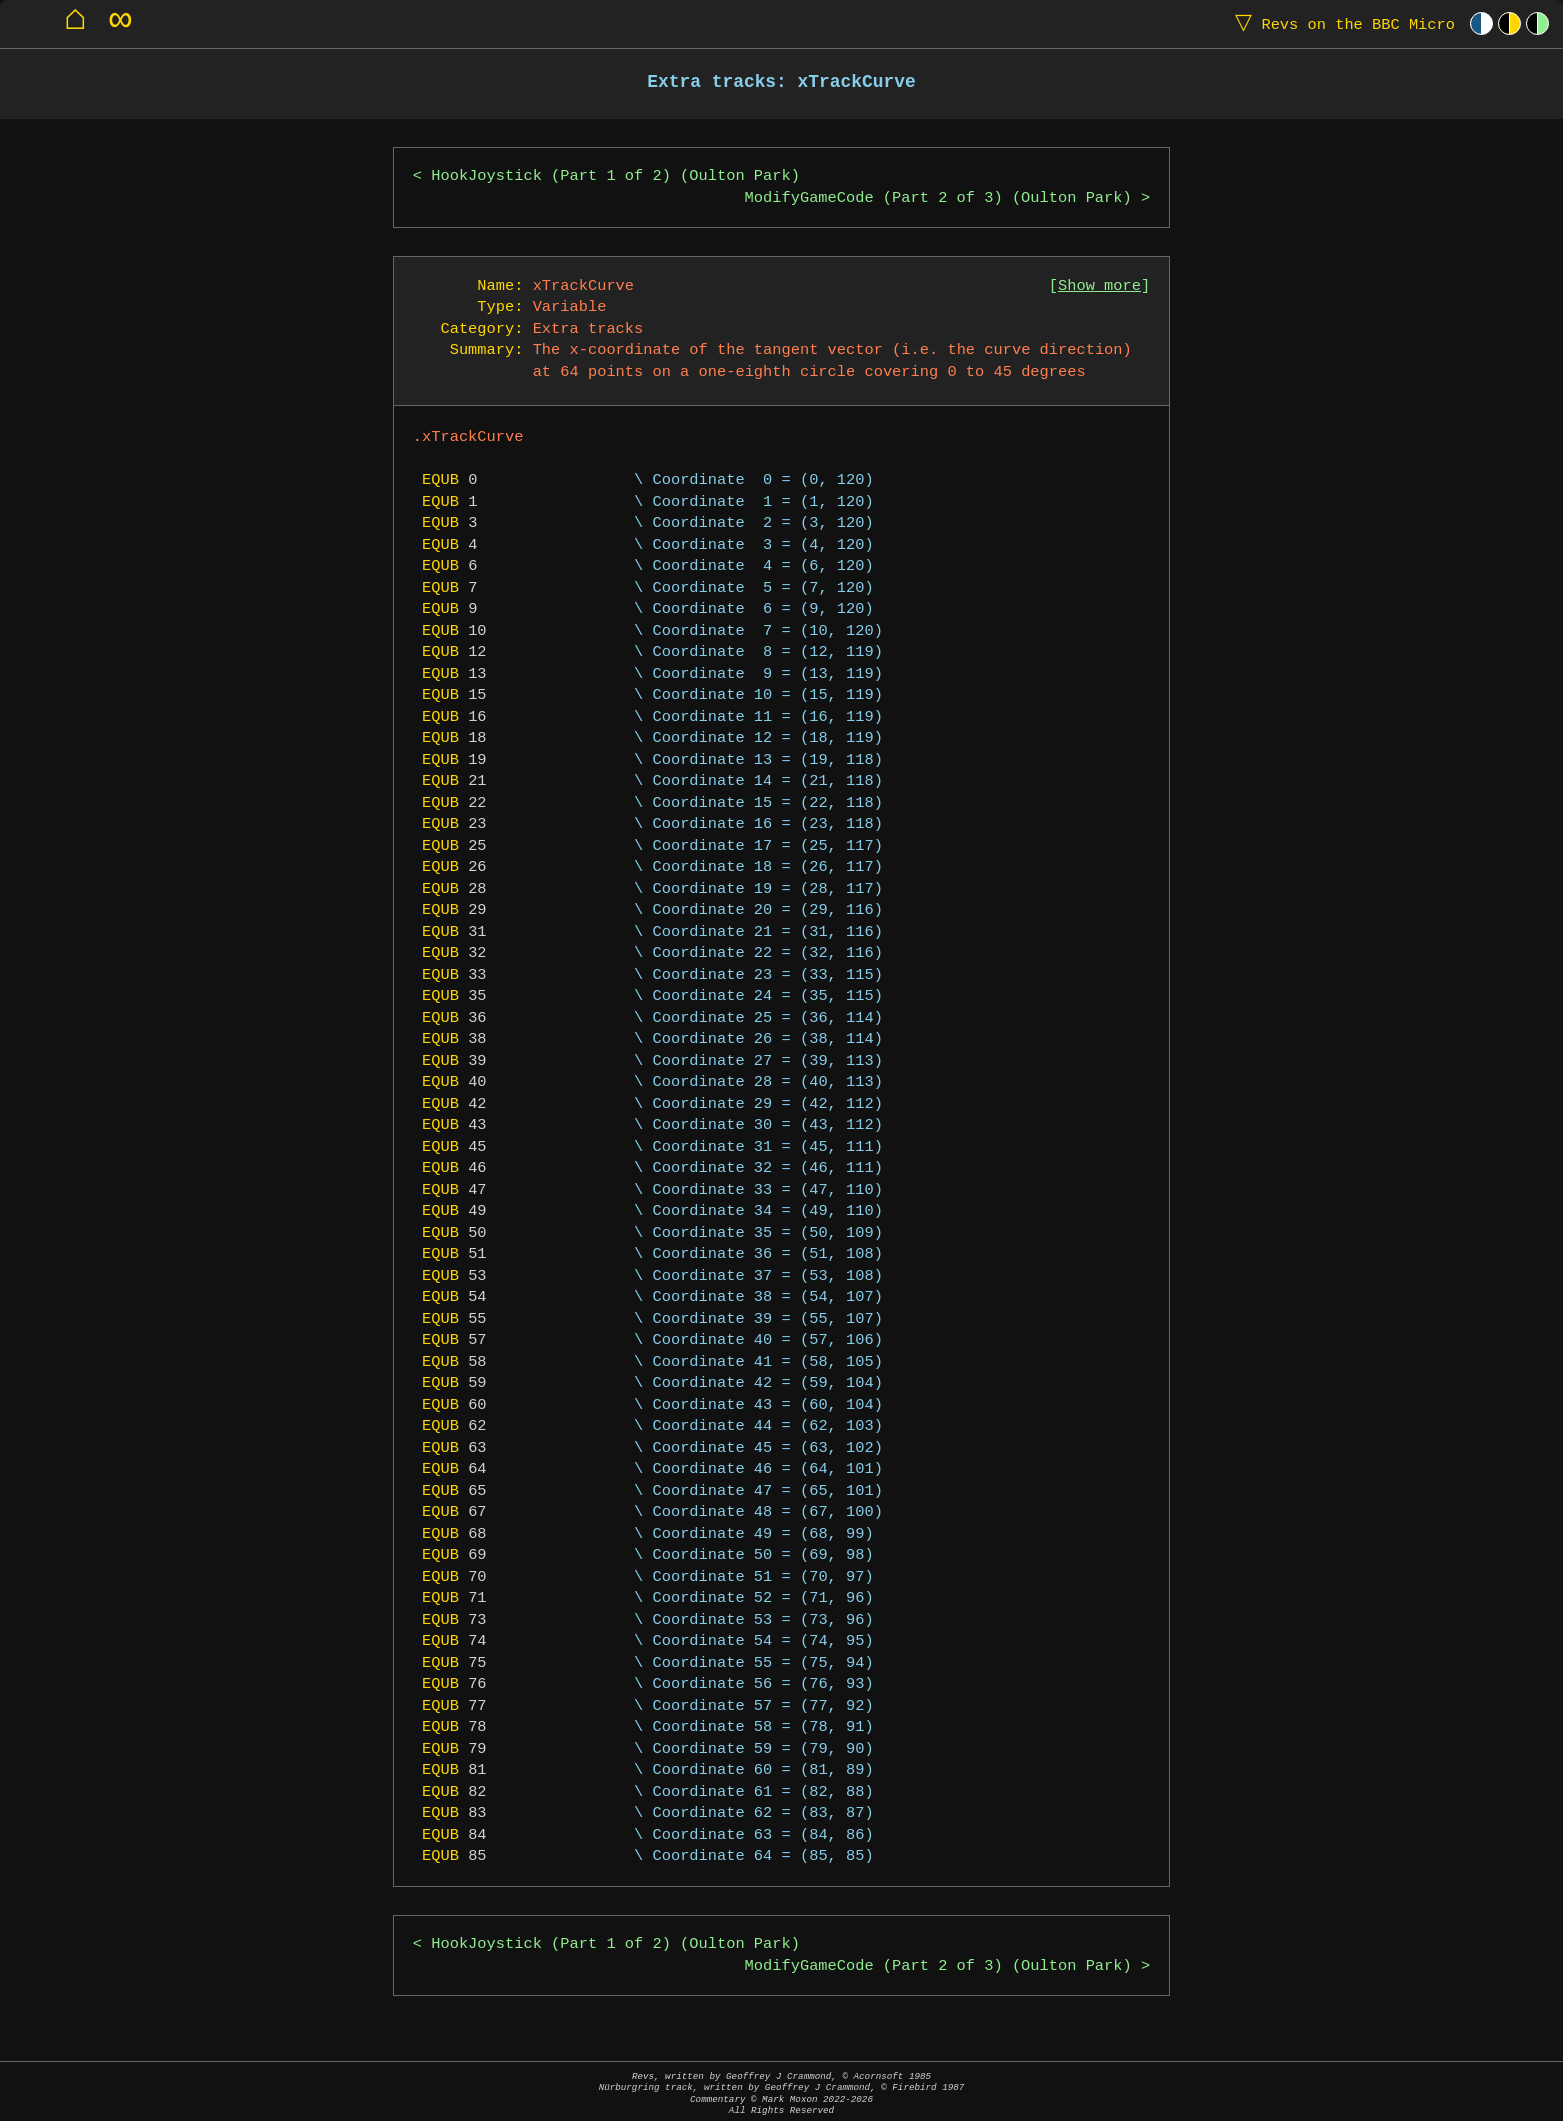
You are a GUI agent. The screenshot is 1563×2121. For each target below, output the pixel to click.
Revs (1340, 23)
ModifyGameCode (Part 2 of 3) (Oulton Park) (938, 198)
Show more (1099, 286)
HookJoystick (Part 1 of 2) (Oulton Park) (615, 176)
